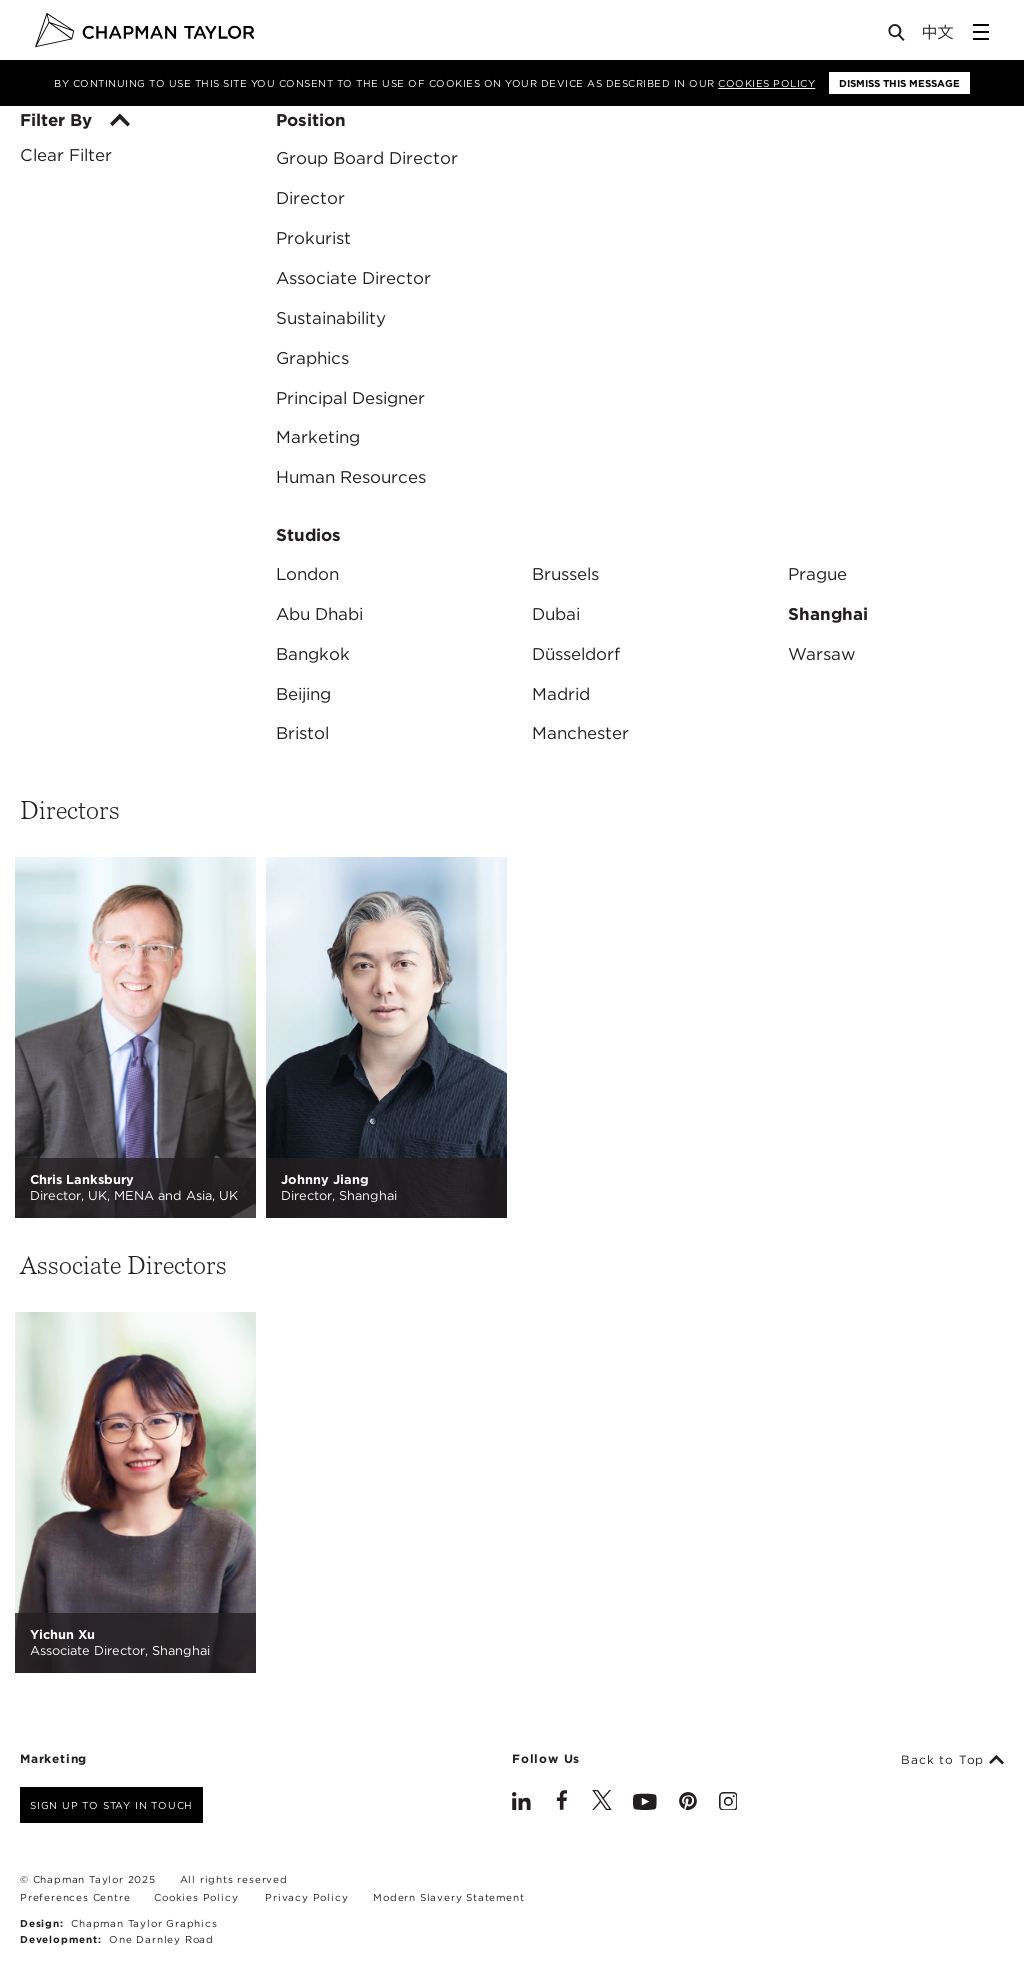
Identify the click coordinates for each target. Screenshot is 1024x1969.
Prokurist (313, 238)
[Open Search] (898, 36)
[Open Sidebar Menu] (981, 32)
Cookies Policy (766, 83)
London (307, 574)
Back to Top (952, 1760)
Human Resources (351, 477)
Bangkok (313, 654)
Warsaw (822, 654)
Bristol (302, 733)
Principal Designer (350, 398)
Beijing (303, 694)
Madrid (561, 694)
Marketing (318, 437)
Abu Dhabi (319, 614)
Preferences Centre (75, 1897)
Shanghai (828, 614)
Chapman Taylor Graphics (144, 1923)
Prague (817, 574)
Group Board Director (367, 158)
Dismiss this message (899, 83)
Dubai (556, 614)
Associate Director (353, 278)
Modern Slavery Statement (448, 1897)
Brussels (565, 574)
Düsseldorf (576, 654)
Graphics (312, 358)
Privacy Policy (306, 1897)
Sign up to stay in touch (111, 1805)
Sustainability (331, 318)
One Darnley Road (161, 1939)
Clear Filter (66, 155)
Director (310, 198)
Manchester (580, 733)
